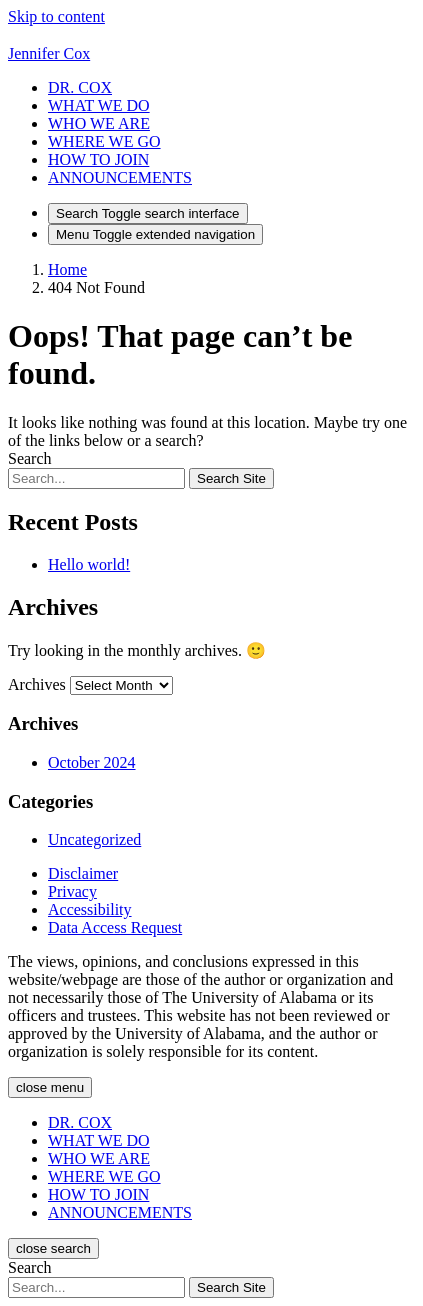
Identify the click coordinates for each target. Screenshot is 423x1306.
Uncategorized (94, 839)
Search (30, 458)
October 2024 (92, 762)
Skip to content (56, 16)
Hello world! (89, 564)
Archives (37, 684)
